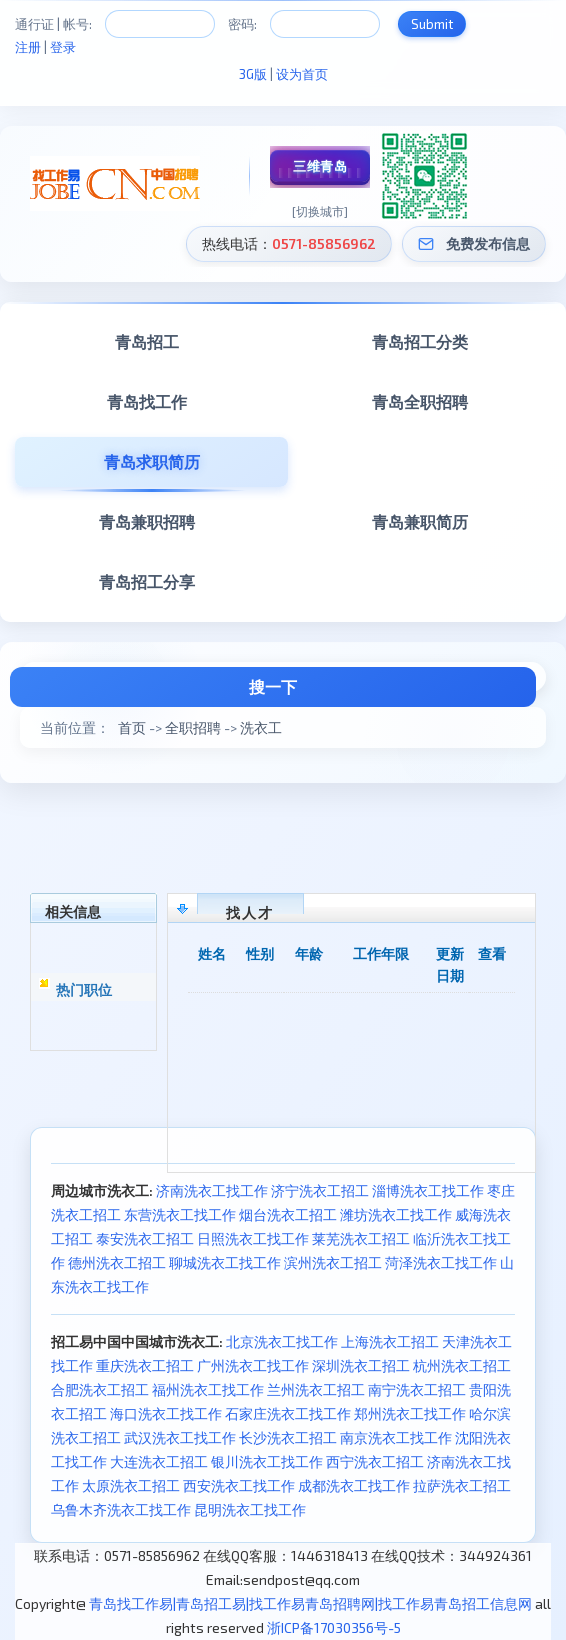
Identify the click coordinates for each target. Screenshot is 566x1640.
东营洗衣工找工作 (180, 1214)
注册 (28, 47)
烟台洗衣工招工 (288, 1214)
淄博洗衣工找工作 (428, 1190)
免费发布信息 (488, 243)
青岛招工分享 (147, 581)
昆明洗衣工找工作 (250, 1509)
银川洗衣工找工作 (267, 1461)
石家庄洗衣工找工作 (288, 1413)
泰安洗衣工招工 (145, 1238)
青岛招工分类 (420, 341)
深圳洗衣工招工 (361, 1365)
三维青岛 (320, 166)
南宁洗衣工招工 (417, 1389)
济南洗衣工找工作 (212, 1190)
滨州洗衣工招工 (333, 1262)
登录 (63, 47)
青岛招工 (147, 341)
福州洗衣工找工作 (208, 1389)
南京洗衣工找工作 (396, 1437)
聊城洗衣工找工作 (225, 1262)
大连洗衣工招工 (159, 1461)
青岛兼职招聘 (147, 521)
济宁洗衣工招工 (320, 1190)
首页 (132, 727)
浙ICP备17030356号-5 (334, 1627)
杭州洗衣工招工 (462, 1365)
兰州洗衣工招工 (316, 1389)
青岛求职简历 (152, 461)
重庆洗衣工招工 (145, 1365)
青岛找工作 (147, 401)
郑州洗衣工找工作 (410, 1413)
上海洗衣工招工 (390, 1341)
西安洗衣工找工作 (239, 1485)
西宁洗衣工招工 (375, 1461)
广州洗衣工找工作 (253, 1365)
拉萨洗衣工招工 (462, 1485)
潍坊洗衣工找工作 (396, 1214)
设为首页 (302, 74)
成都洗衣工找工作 (354, 1485)
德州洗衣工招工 (117, 1262)
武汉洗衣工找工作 (180, 1437)
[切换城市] (320, 211)
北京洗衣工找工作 (282, 1341)
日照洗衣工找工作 (253, 1238)
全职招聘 (193, 727)
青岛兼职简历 (420, 521)
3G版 (253, 74)
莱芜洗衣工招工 (361, 1238)
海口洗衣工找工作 (166, 1413)
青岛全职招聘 (420, 401)
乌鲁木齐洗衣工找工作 (121, 1509)
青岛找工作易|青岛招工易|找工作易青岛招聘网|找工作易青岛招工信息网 (310, 1603)
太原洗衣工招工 (131, 1485)
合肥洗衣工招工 (100, 1389)
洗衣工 (261, 727)
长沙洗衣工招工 (288, 1437)
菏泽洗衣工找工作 (441, 1262)
